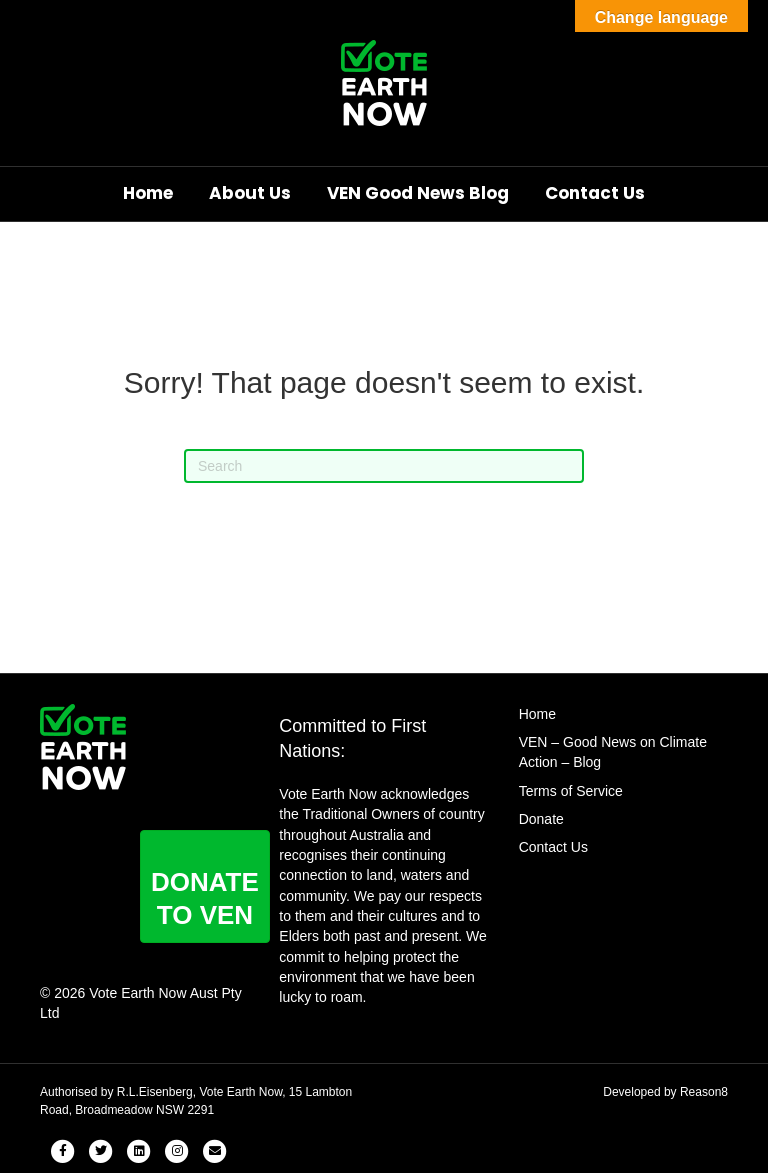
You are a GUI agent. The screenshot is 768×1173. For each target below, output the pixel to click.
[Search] (384, 466)
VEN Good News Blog (418, 193)
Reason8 (704, 1092)
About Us (250, 193)
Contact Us (595, 193)
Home (148, 193)
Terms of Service (571, 791)
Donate (541, 819)
